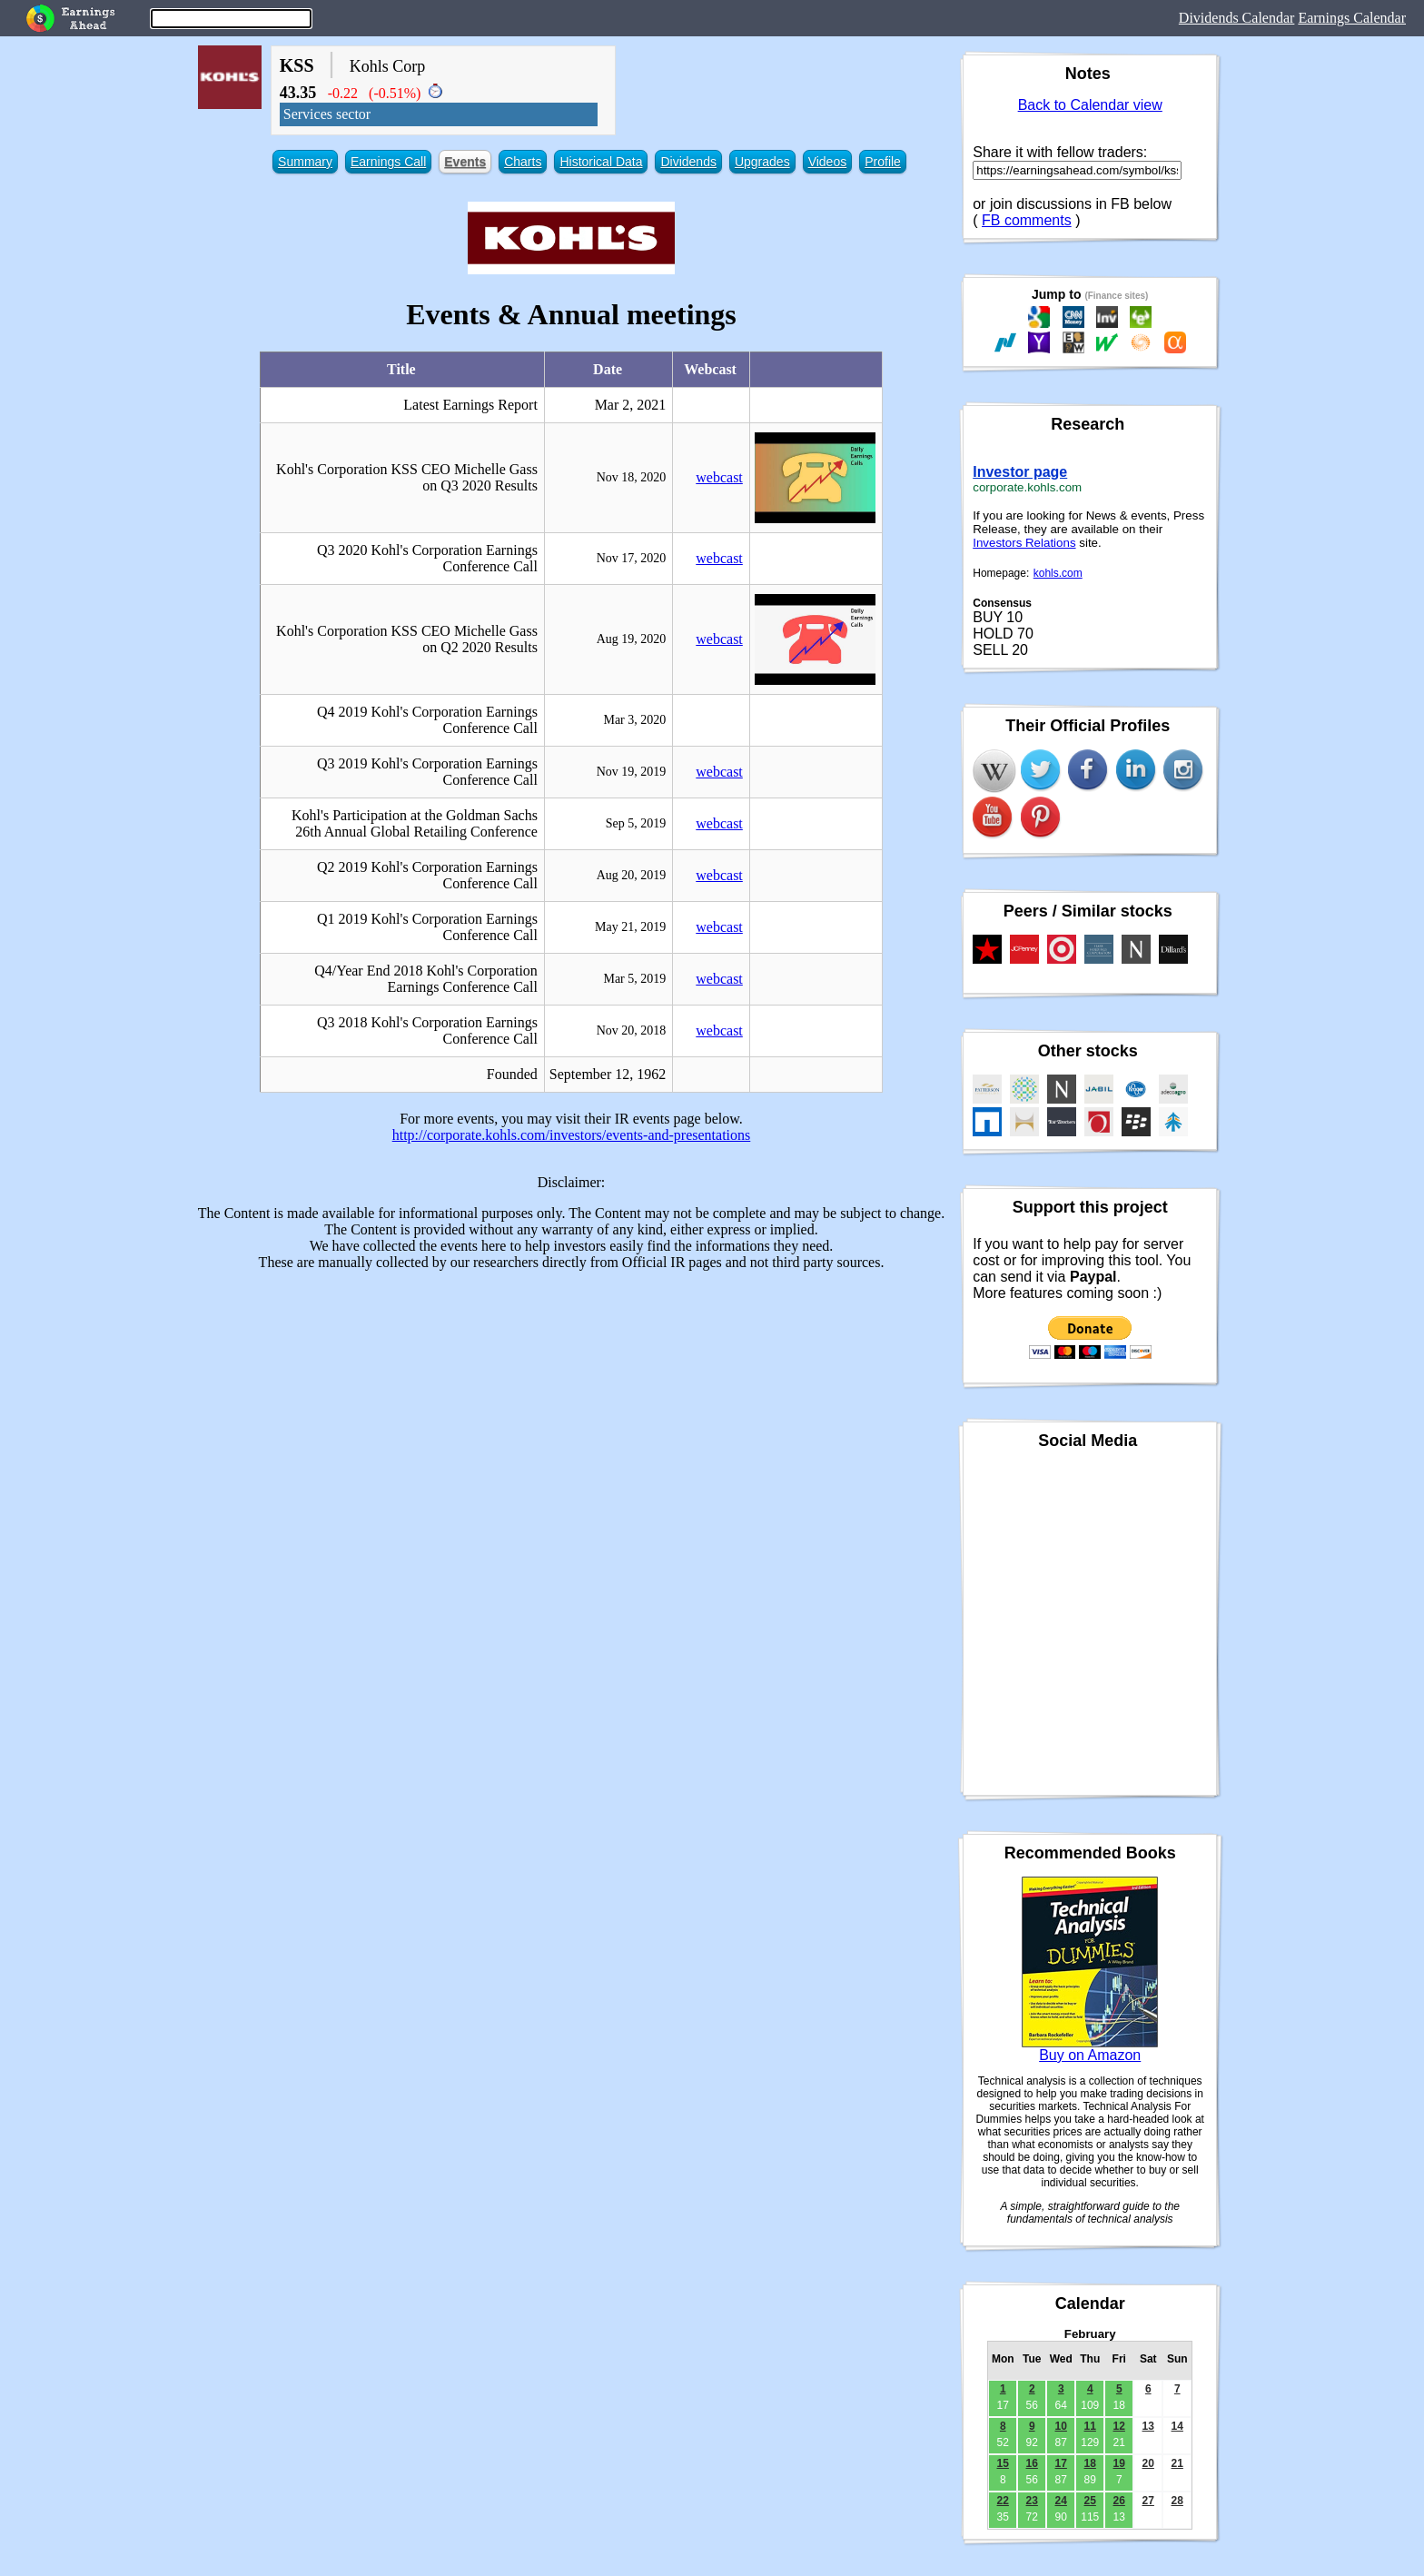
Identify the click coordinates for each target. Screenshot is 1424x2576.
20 (1148, 2463)
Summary (305, 161)
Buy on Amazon (1090, 2055)
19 (1119, 2463)
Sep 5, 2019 (636, 823)
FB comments (1027, 220)
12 (1119, 2426)
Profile (883, 161)
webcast (719, 477)
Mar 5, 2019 (634, 979)
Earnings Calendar (1352, 17)
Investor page (1020, 472)
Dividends (688, 161)
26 (1119, 2500)
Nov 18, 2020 (632, 477)
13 (1148, 2426)
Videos (827, 161)
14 (1177, 2426)
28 (1177, 2500)
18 (1090, 2463)
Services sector (327, 114)
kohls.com (1058, 573)
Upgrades (762, 161)
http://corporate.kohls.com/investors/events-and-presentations (571, 1135)
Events (465, 161)
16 (1032, 2463)
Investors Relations (1024, 543)
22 (1003, 2500)
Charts (522, 161)
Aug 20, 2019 (632, 875)
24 (1061, 2500)
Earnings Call (388, 161)
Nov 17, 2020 (632, 558)
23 (1032, 2500)
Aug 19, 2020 (632, 639)
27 (1148, 2500)
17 (1061, 2463)
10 (1061, 2426)
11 (1090, 2426)
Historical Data (600, 161)
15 (1003, 2463)
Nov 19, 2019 (632, 771)
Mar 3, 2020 (634, 720)
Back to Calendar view (1090, 105)
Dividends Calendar (1237, 17)
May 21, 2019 (630, 927)
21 (1177, 2463)
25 (1090, 2500)
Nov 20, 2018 (632, 1030)
